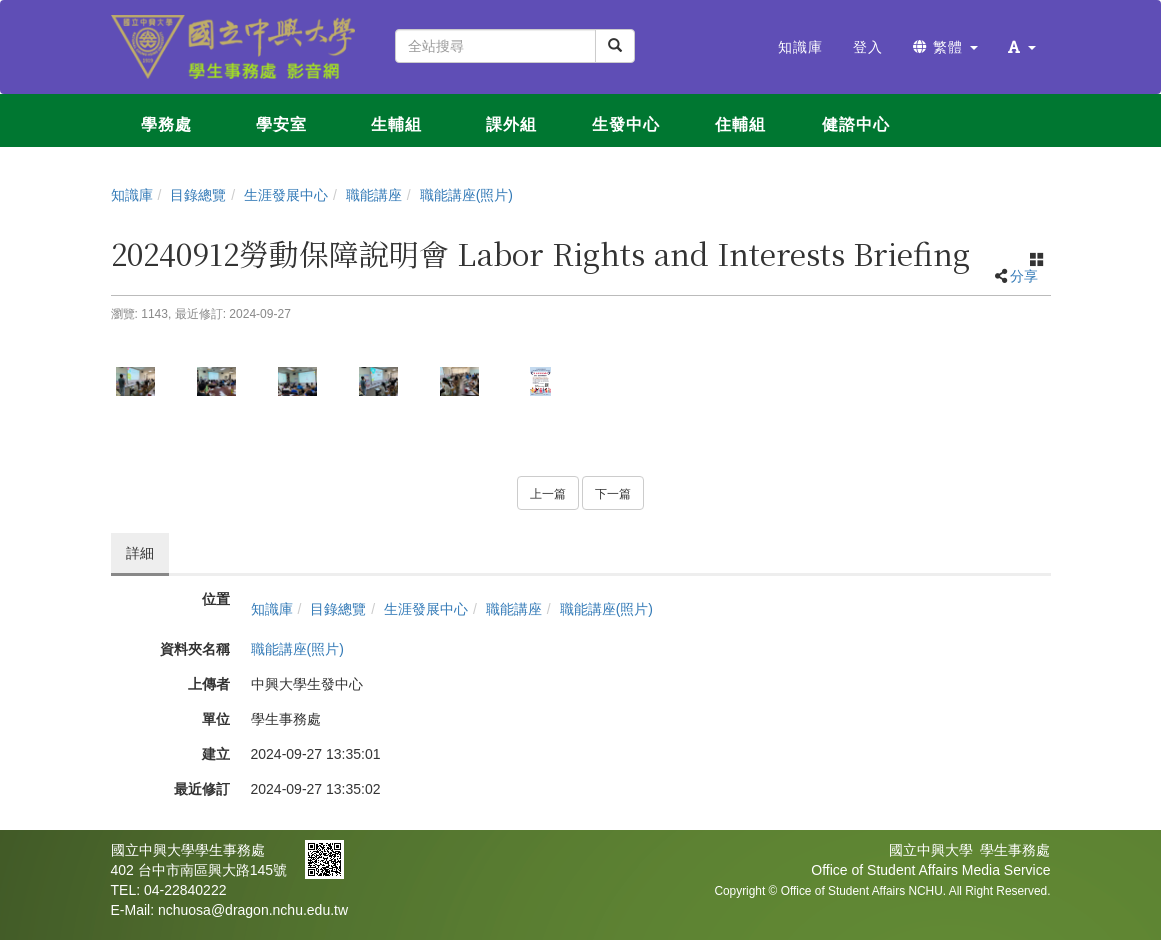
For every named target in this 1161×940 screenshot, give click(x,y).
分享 (1024, 276)
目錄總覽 (198, 195)
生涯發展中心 (286, 195)
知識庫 (132, 195)
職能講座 (374, 195)
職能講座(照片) (466, 195)
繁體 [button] (945, 47)
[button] (1022, 47)
